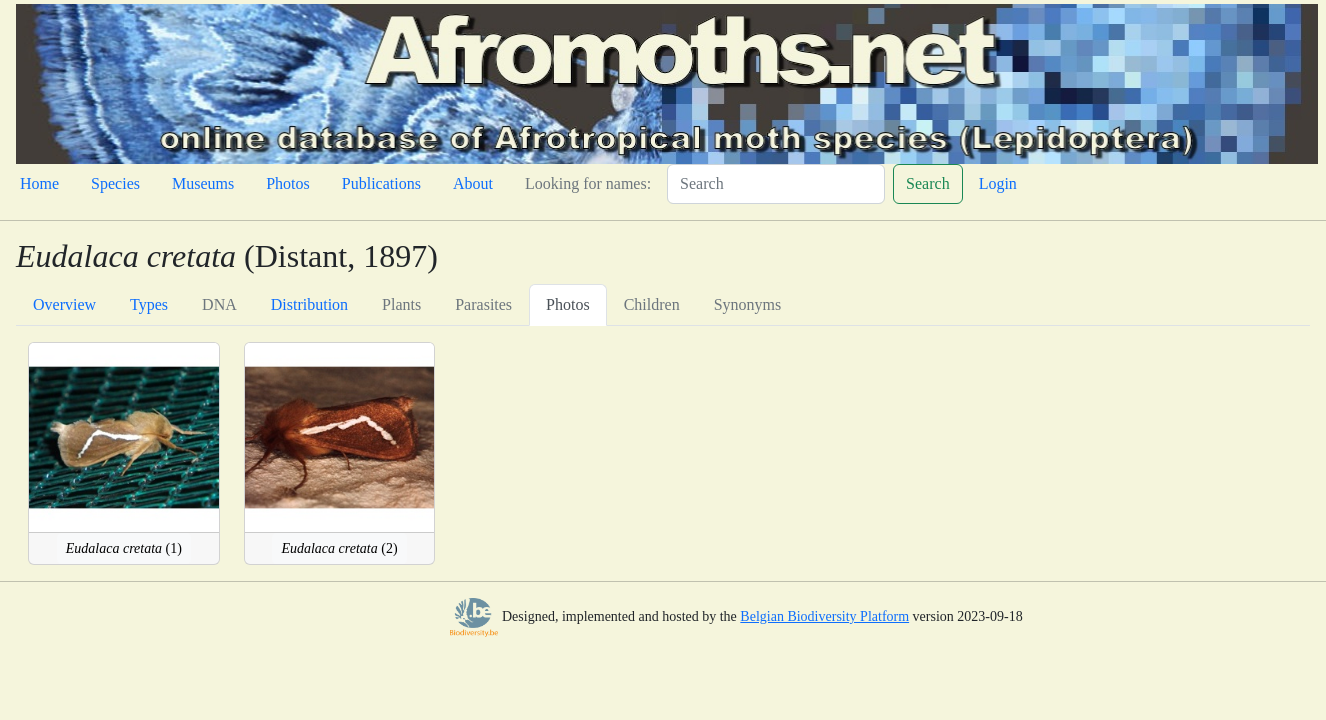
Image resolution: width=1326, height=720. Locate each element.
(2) (339, 548)
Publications (381, 183)
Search (928, 183)
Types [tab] (149, 304)
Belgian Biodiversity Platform (824, 616)
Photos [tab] (568, 304)
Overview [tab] (64, 304)
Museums (203, 183)
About (473, 183)
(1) (124, 548)
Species (115, 183)
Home (39, 183)
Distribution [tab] (309, 304)
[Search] (776, 184)
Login (998, 183)
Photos (288, 183)
